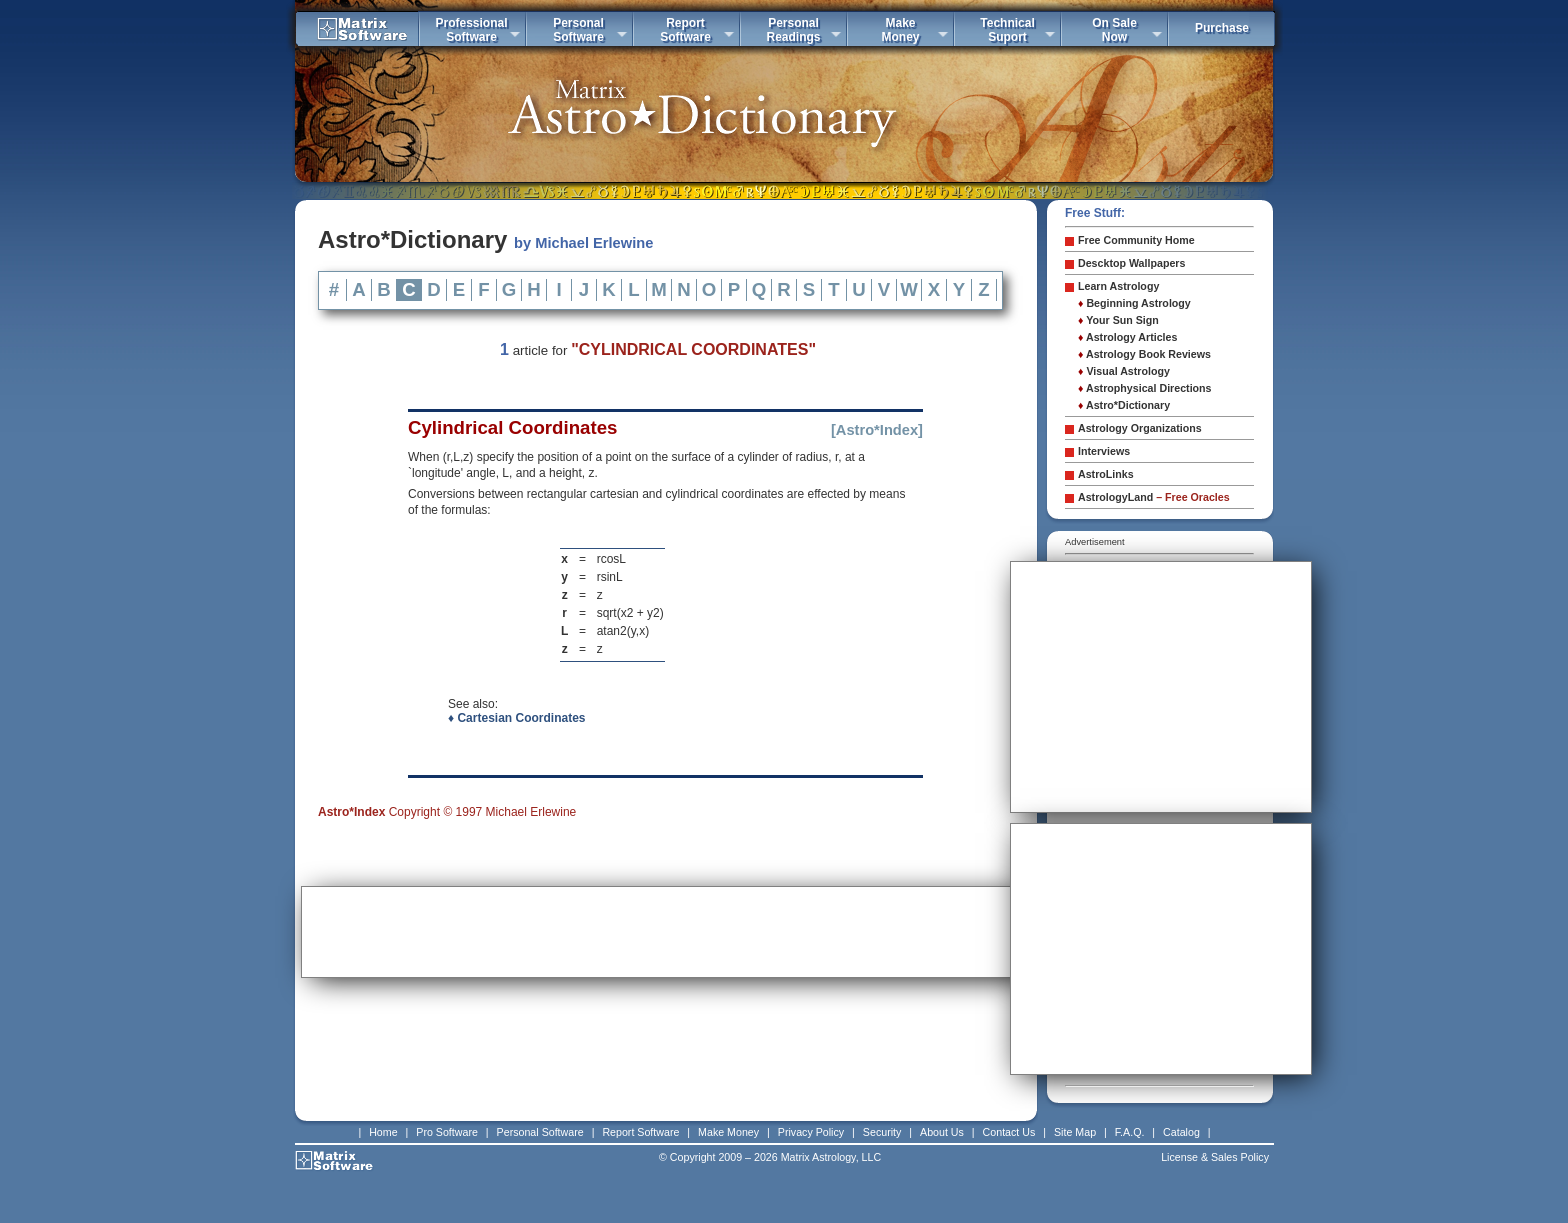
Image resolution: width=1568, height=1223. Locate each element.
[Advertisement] (666, 932)
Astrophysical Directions (1145, 388)
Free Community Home (1136, 240)
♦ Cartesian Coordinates (517, 718)
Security (882, 1132)
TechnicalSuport (1007, 30)
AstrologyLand (1154, 497)
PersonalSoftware (578, 30)
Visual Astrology (1124, 371)
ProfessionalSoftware (471, 30)
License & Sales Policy (1215, 1157)
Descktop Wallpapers (1131, 263)
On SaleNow (1114, 30)
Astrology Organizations (1140, 428)
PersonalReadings (793, 30)
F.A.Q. (1130, 1132)
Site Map (1075, 1132)
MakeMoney (900, 30)
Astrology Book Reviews (1144, 354)
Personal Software (540, 1132)
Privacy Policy (811, 1132)
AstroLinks (1106, 474)
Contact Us (1009, 1132)
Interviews (1104, 451)
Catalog (1181, 1132)
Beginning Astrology (1134, 303)
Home (383, 1132)
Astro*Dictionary (1124, 405)
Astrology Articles (1127, 337)
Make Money (728, 1132)
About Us (942, 1132)
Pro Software (447, 1132)
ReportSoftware (685, 30)
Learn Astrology (1118, 286)
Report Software (640, 1132)
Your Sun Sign (1118, 320)
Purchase (1222, 28)
